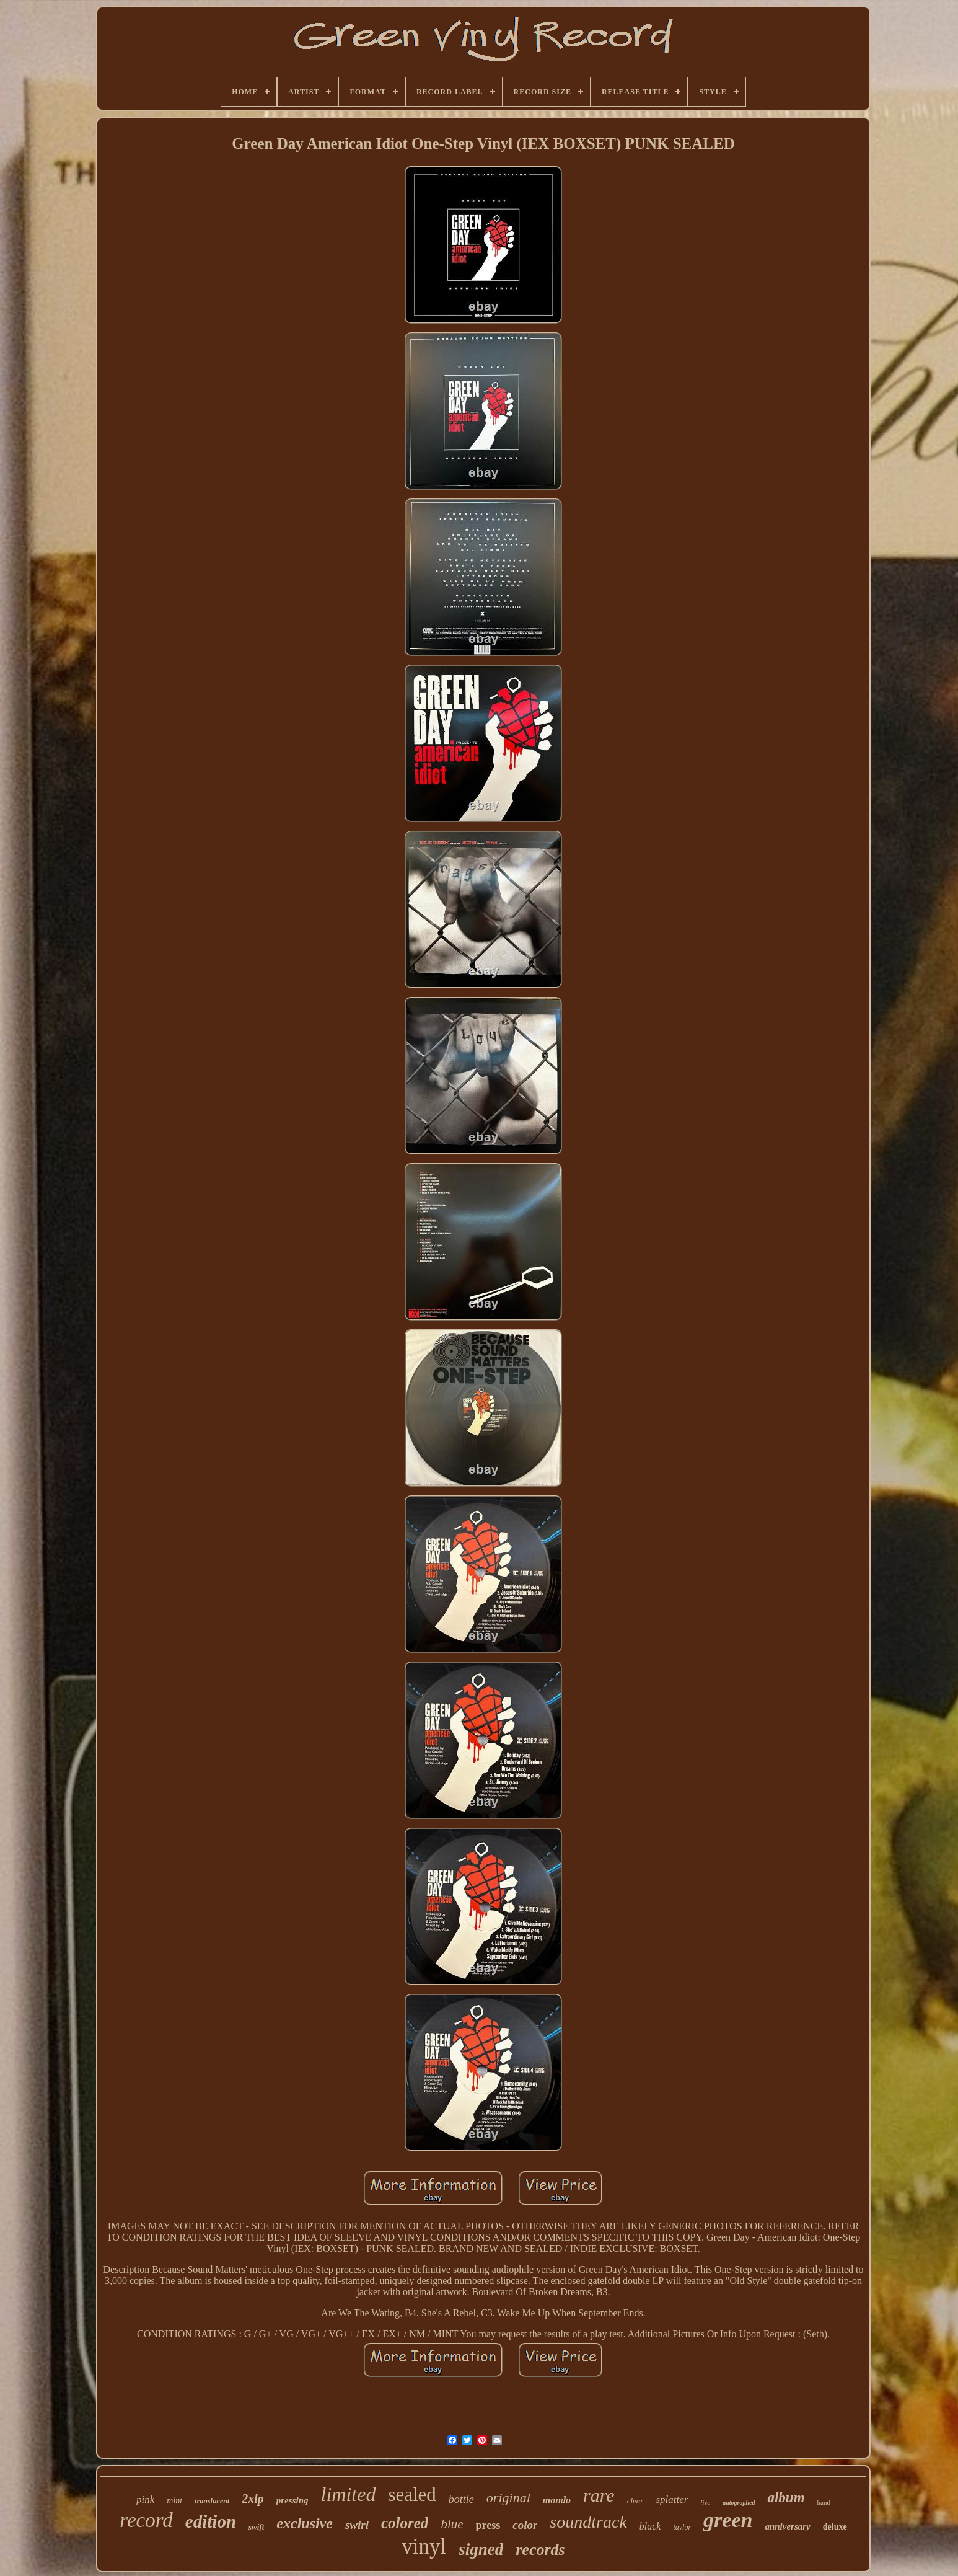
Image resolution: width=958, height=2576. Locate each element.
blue (452, 2523)
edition (210, 2521)
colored (404, 2523)
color (524, 2524)
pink (145, 2499)
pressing (292, 2500)
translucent (212, 2501)
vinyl (424, 2546)
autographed (739, 2502)
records (540, 2550)
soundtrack (588, 2521)
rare (599, 2495)
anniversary (787, 2526)
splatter (672, 2499)
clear (635, 2500)
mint (174, 2500)
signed (481, 2549)
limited (348, 2494)
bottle (461, 2499)
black (650, 2526)
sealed (412, 2494)
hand (823, 2502)
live (705, 2502)
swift (256, 2526)
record (146, 2520)
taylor (682, 2527)
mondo (557, 2500)
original (508, 2497)
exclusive (304, 2523)
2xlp (253, 2498)
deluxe (835, 2526)
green (727, 2519)
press (488, 2525)
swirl (357, 2524)
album (785, 2497)
